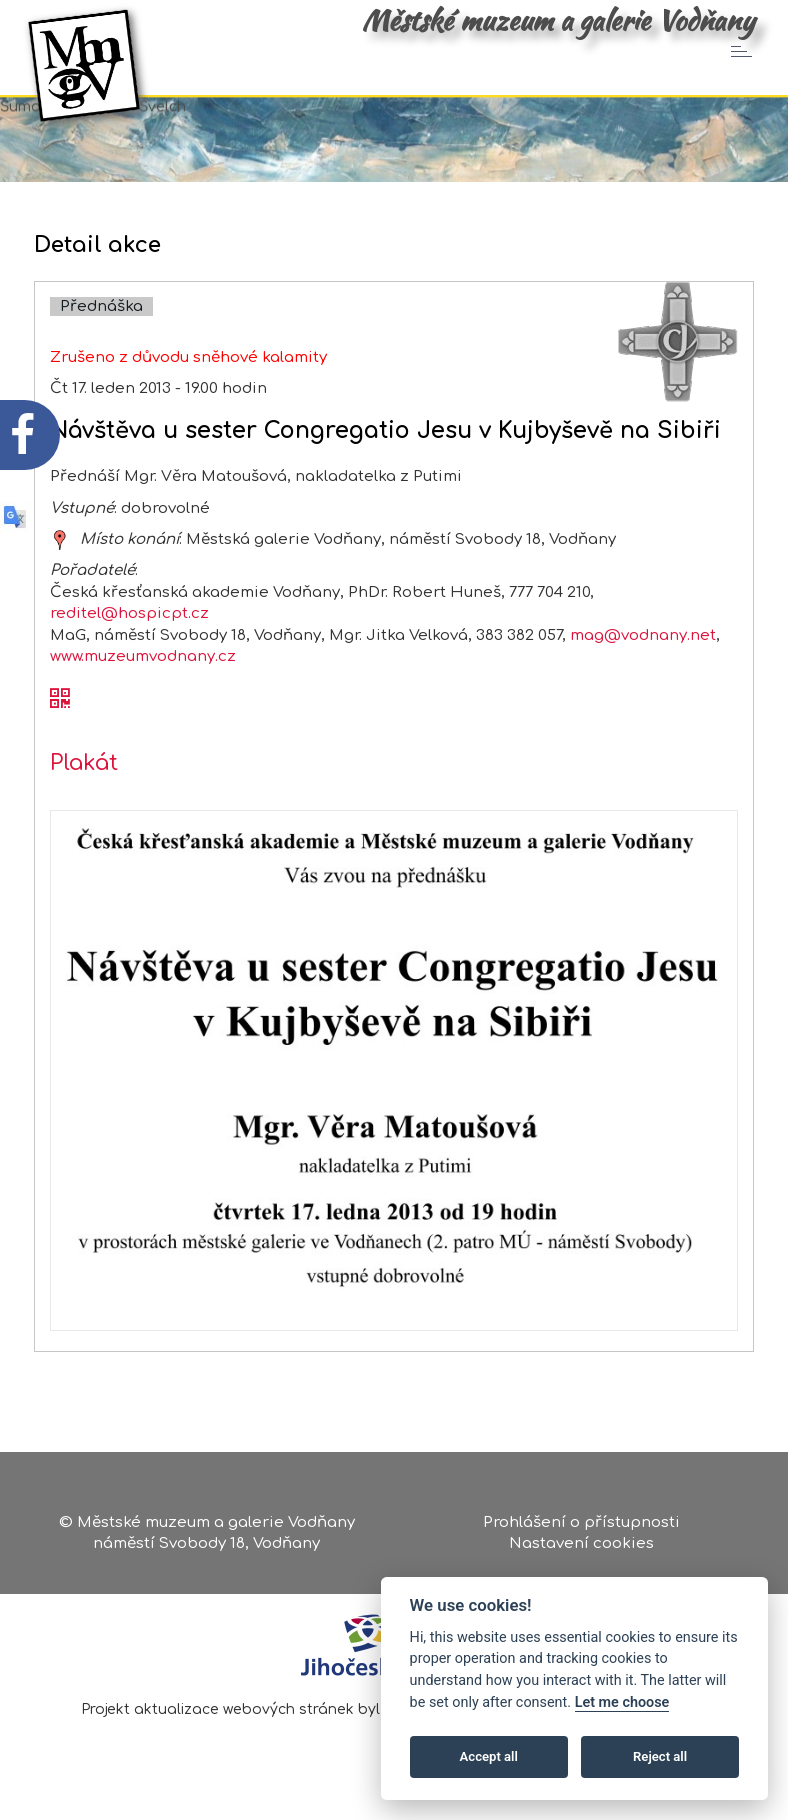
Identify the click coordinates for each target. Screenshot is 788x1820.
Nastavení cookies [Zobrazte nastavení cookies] (581, 1546)
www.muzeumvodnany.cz (143, 682)
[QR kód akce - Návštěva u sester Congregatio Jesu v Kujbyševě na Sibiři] (60, 725)
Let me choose (622, 1702)
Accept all (489, 1756)
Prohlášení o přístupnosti (581, 1524)
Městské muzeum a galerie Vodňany (558, 20)
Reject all (660, 1756)
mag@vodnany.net (643, 660)
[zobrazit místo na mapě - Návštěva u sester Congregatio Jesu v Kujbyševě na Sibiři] (60, 564)
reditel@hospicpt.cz (129, 639)
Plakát (84, 789)
